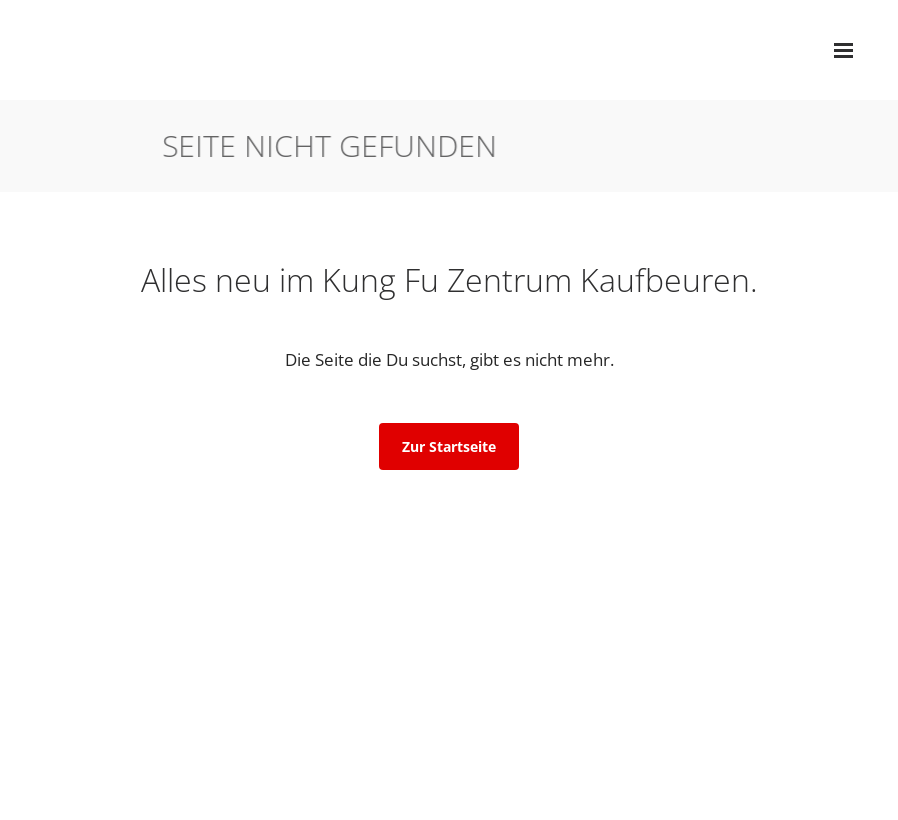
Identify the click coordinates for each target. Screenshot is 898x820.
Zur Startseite (449, 446)
